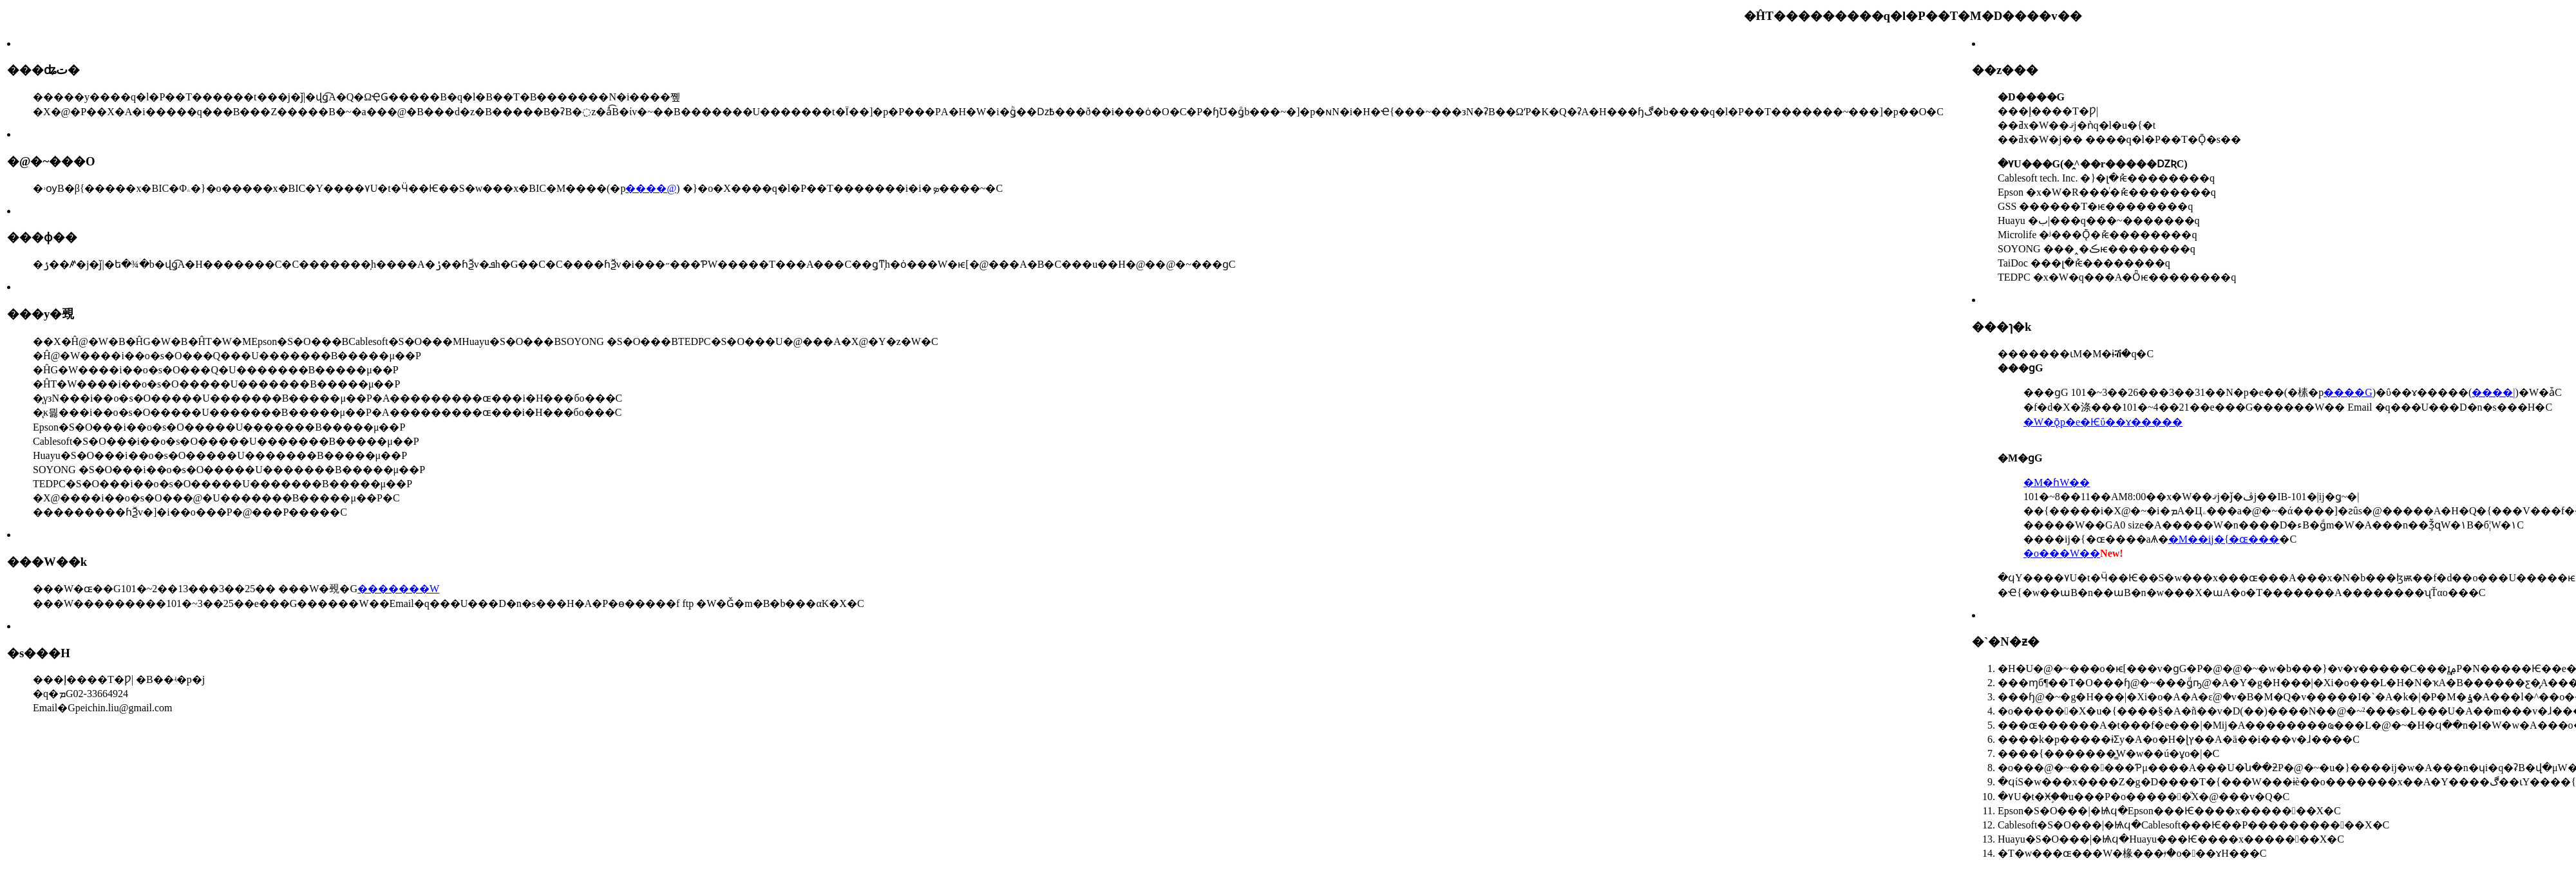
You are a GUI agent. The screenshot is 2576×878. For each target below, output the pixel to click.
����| (2493, 392)
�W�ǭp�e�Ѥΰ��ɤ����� (2103, 421)
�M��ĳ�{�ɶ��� (2224, 539)
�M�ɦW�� (2056, 482)
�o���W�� (2061, 553)
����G (2348, 392)
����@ (650, 188)
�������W (398, 588)
